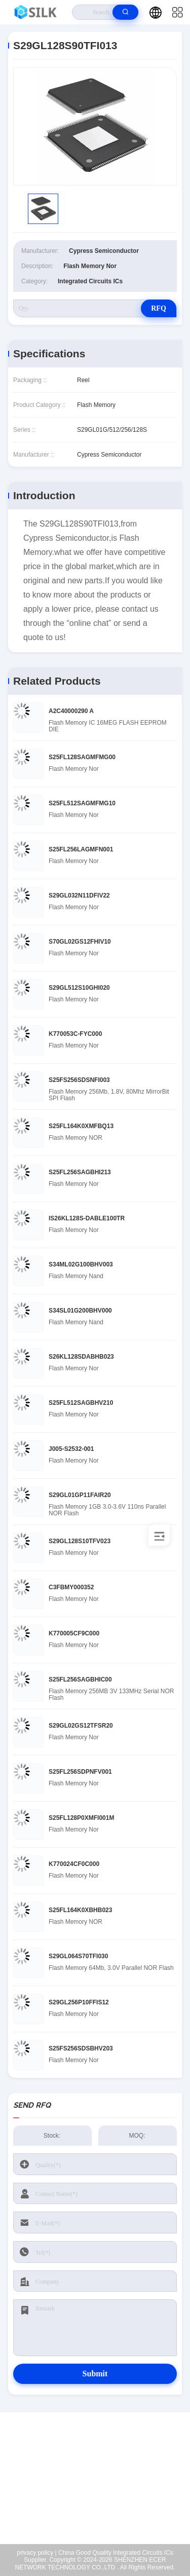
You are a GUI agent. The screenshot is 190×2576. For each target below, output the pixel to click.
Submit (95, 2373)
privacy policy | (36, 2552)
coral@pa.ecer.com (101, 2498)
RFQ (158, 308)
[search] (125, 12)
